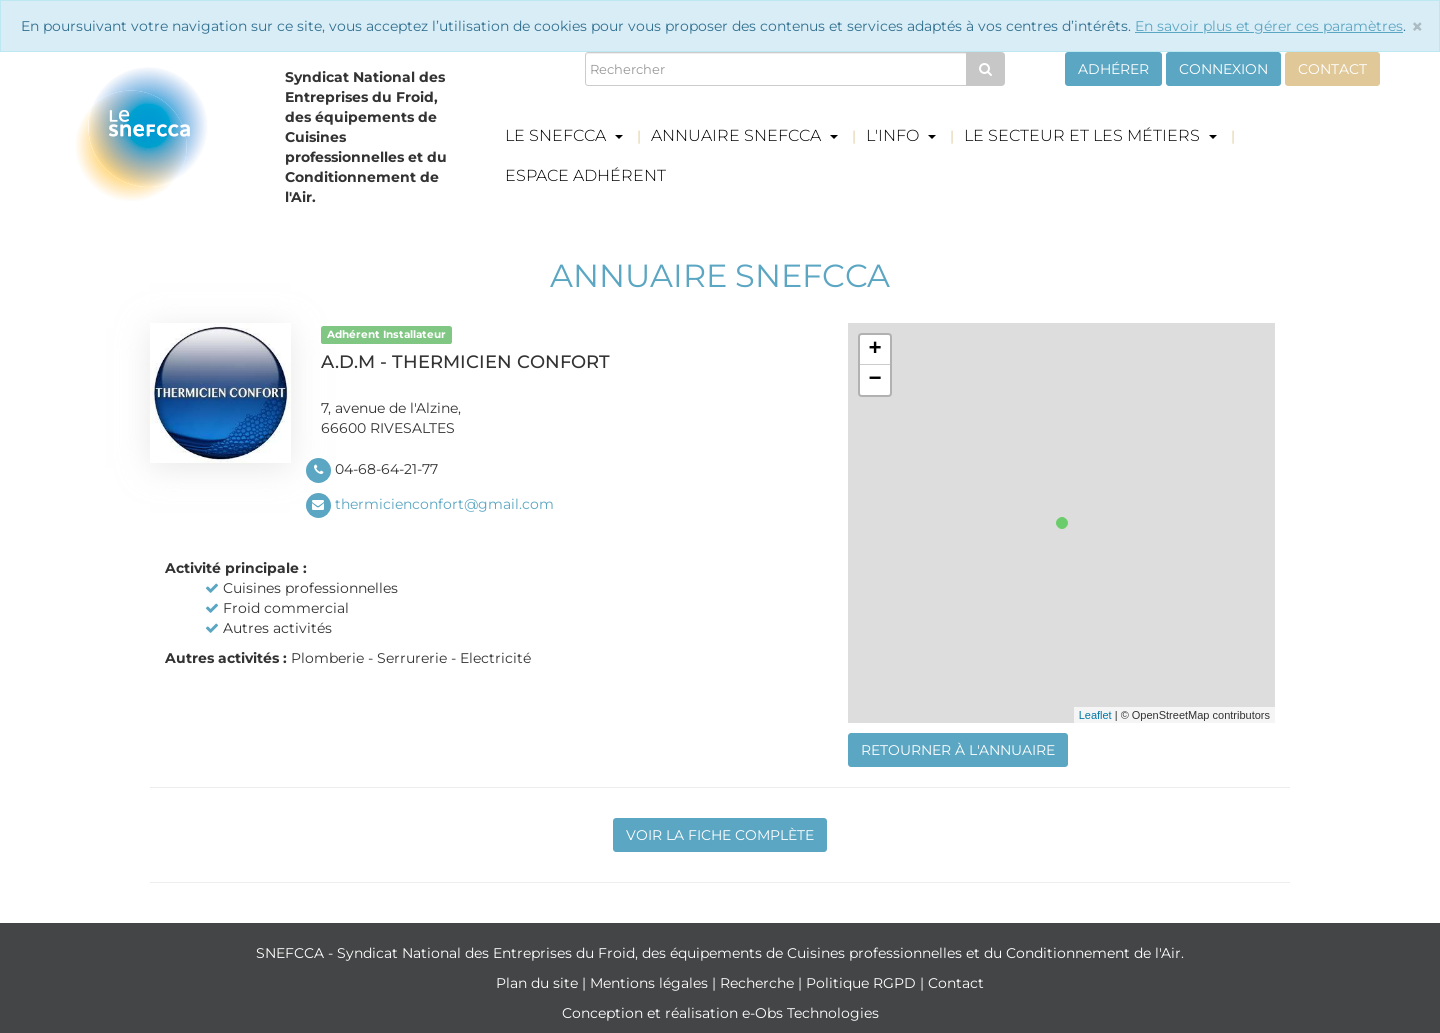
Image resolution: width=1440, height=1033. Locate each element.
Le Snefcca (564, 135)
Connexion (1223, 69)
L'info (901, 135)
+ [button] (874, 350)
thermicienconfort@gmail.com (444, 504)
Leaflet (1095, 715)
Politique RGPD (863, 983)
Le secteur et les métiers (1090, 135)
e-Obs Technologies (810, 1013)
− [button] (874, 380)
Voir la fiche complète (720, 835)
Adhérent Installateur (386, 334)
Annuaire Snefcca (744, 135)
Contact (1332, 69)
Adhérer (1113, 69)
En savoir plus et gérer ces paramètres (1269, 26)
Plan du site (539, 983)
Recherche (759, 983)
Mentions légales (651, 983)
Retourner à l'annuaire (958, 750)
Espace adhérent (585, 175)
